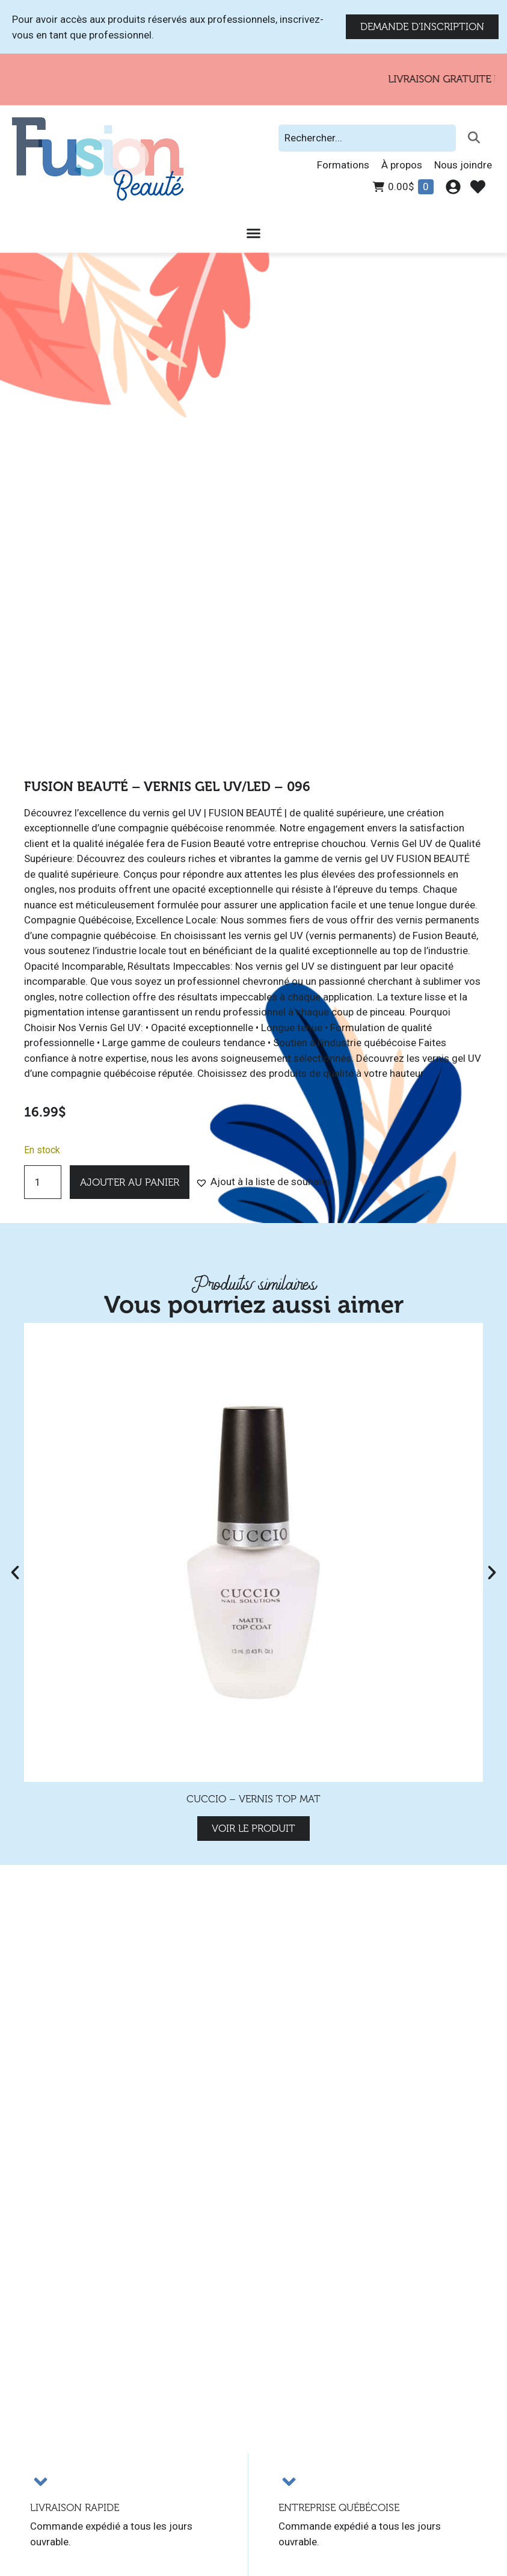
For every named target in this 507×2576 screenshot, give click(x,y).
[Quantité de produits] (42, 1182)
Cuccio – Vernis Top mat (253, 1799)
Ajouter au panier (129, 1182)
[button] (262, 1182)
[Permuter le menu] (253, 233)
